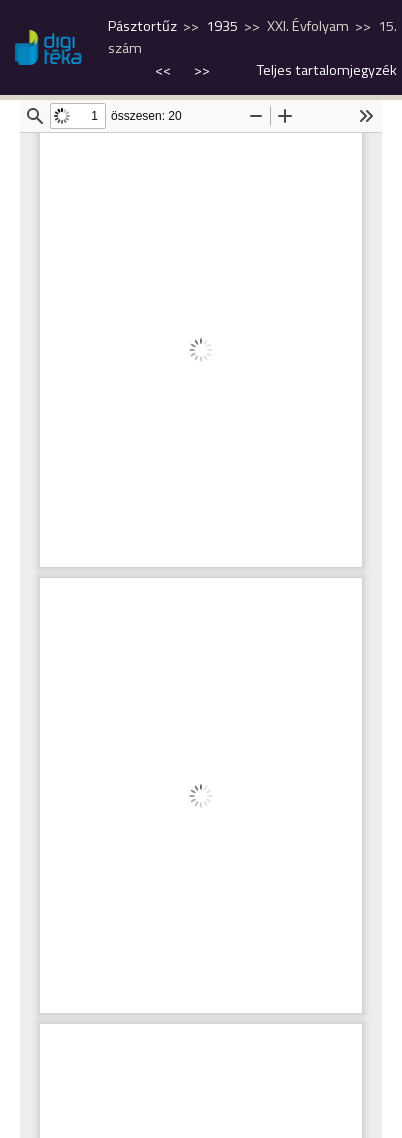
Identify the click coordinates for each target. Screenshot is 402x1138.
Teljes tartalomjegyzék (327, 70)
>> (202, 70)
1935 (222, 26)
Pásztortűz (142, 26)
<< (164, 70)
